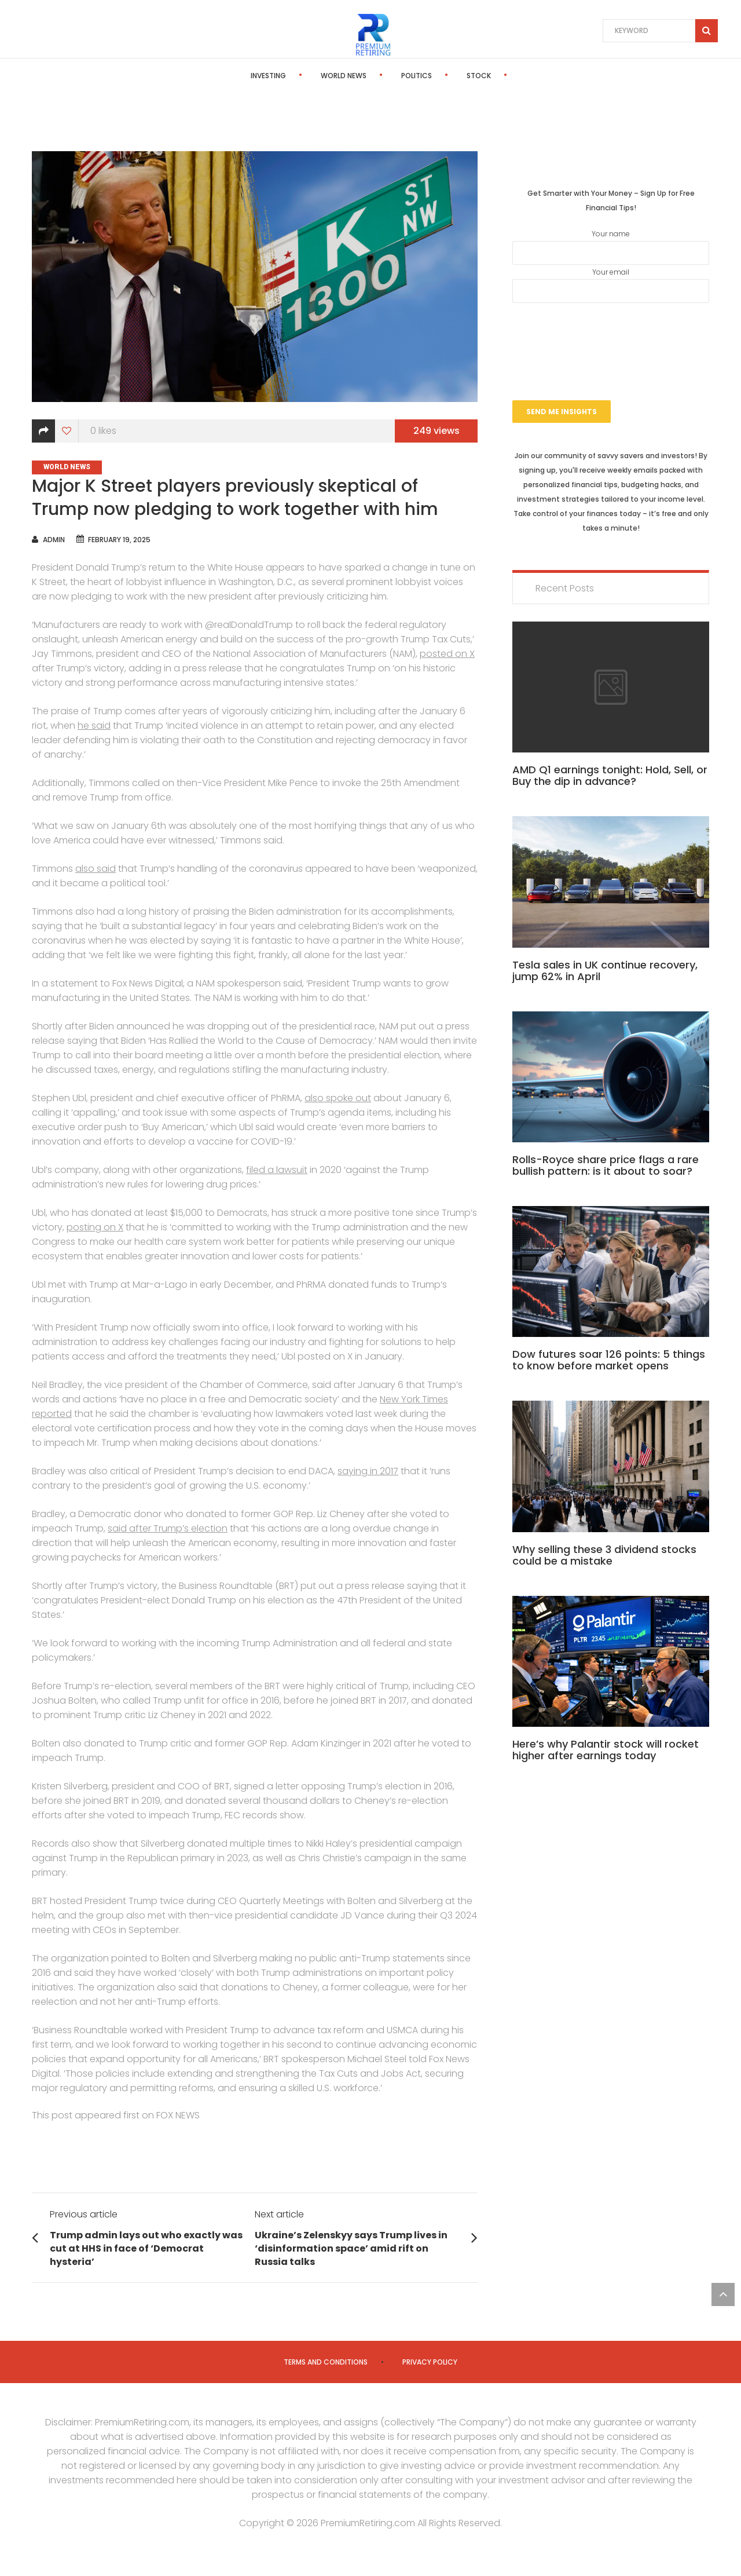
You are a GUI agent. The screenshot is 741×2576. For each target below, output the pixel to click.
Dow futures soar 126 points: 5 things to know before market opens (608, 1360)
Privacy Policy (429, 2362)
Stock (437, 76)
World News (302, 76)
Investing (226, 76)
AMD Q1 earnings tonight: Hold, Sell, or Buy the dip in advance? (609, 775)
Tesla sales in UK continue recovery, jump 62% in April (605, 971)
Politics (375, 76)
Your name (610, 247)
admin (54, 540)
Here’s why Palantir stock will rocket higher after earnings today (605, 1750)
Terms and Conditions (326, 2362)
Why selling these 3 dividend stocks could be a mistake (604, 1555)
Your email (610, 285)
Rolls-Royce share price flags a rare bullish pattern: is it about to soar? (605, 1165)
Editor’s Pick (508, 76)
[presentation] (611, 337)
